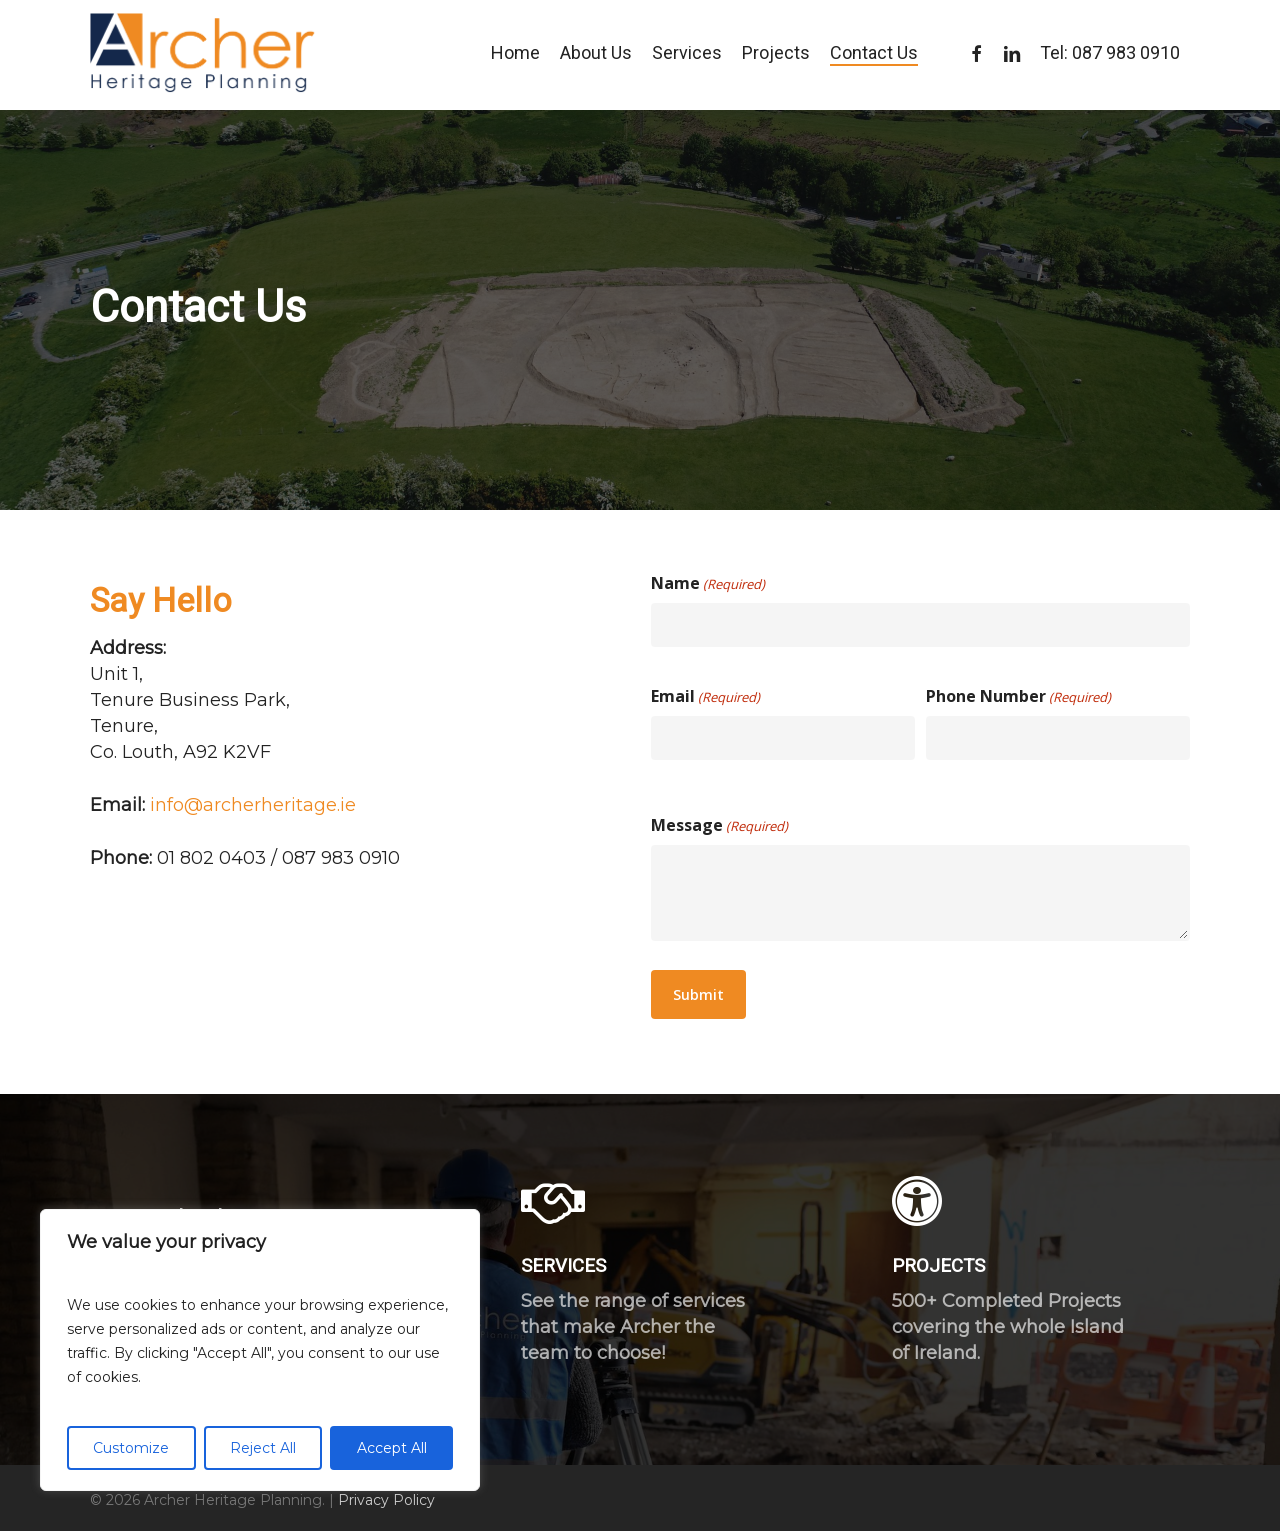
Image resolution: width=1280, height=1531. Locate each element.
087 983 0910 (1126, 55)
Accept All (392, 1448)
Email (705, 697)
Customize (131, 1448)
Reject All (263, 1448)
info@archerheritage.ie (253, 805)
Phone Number (1018, 697)
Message (719, 826)
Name (708, 584)
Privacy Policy (386, 1500)
